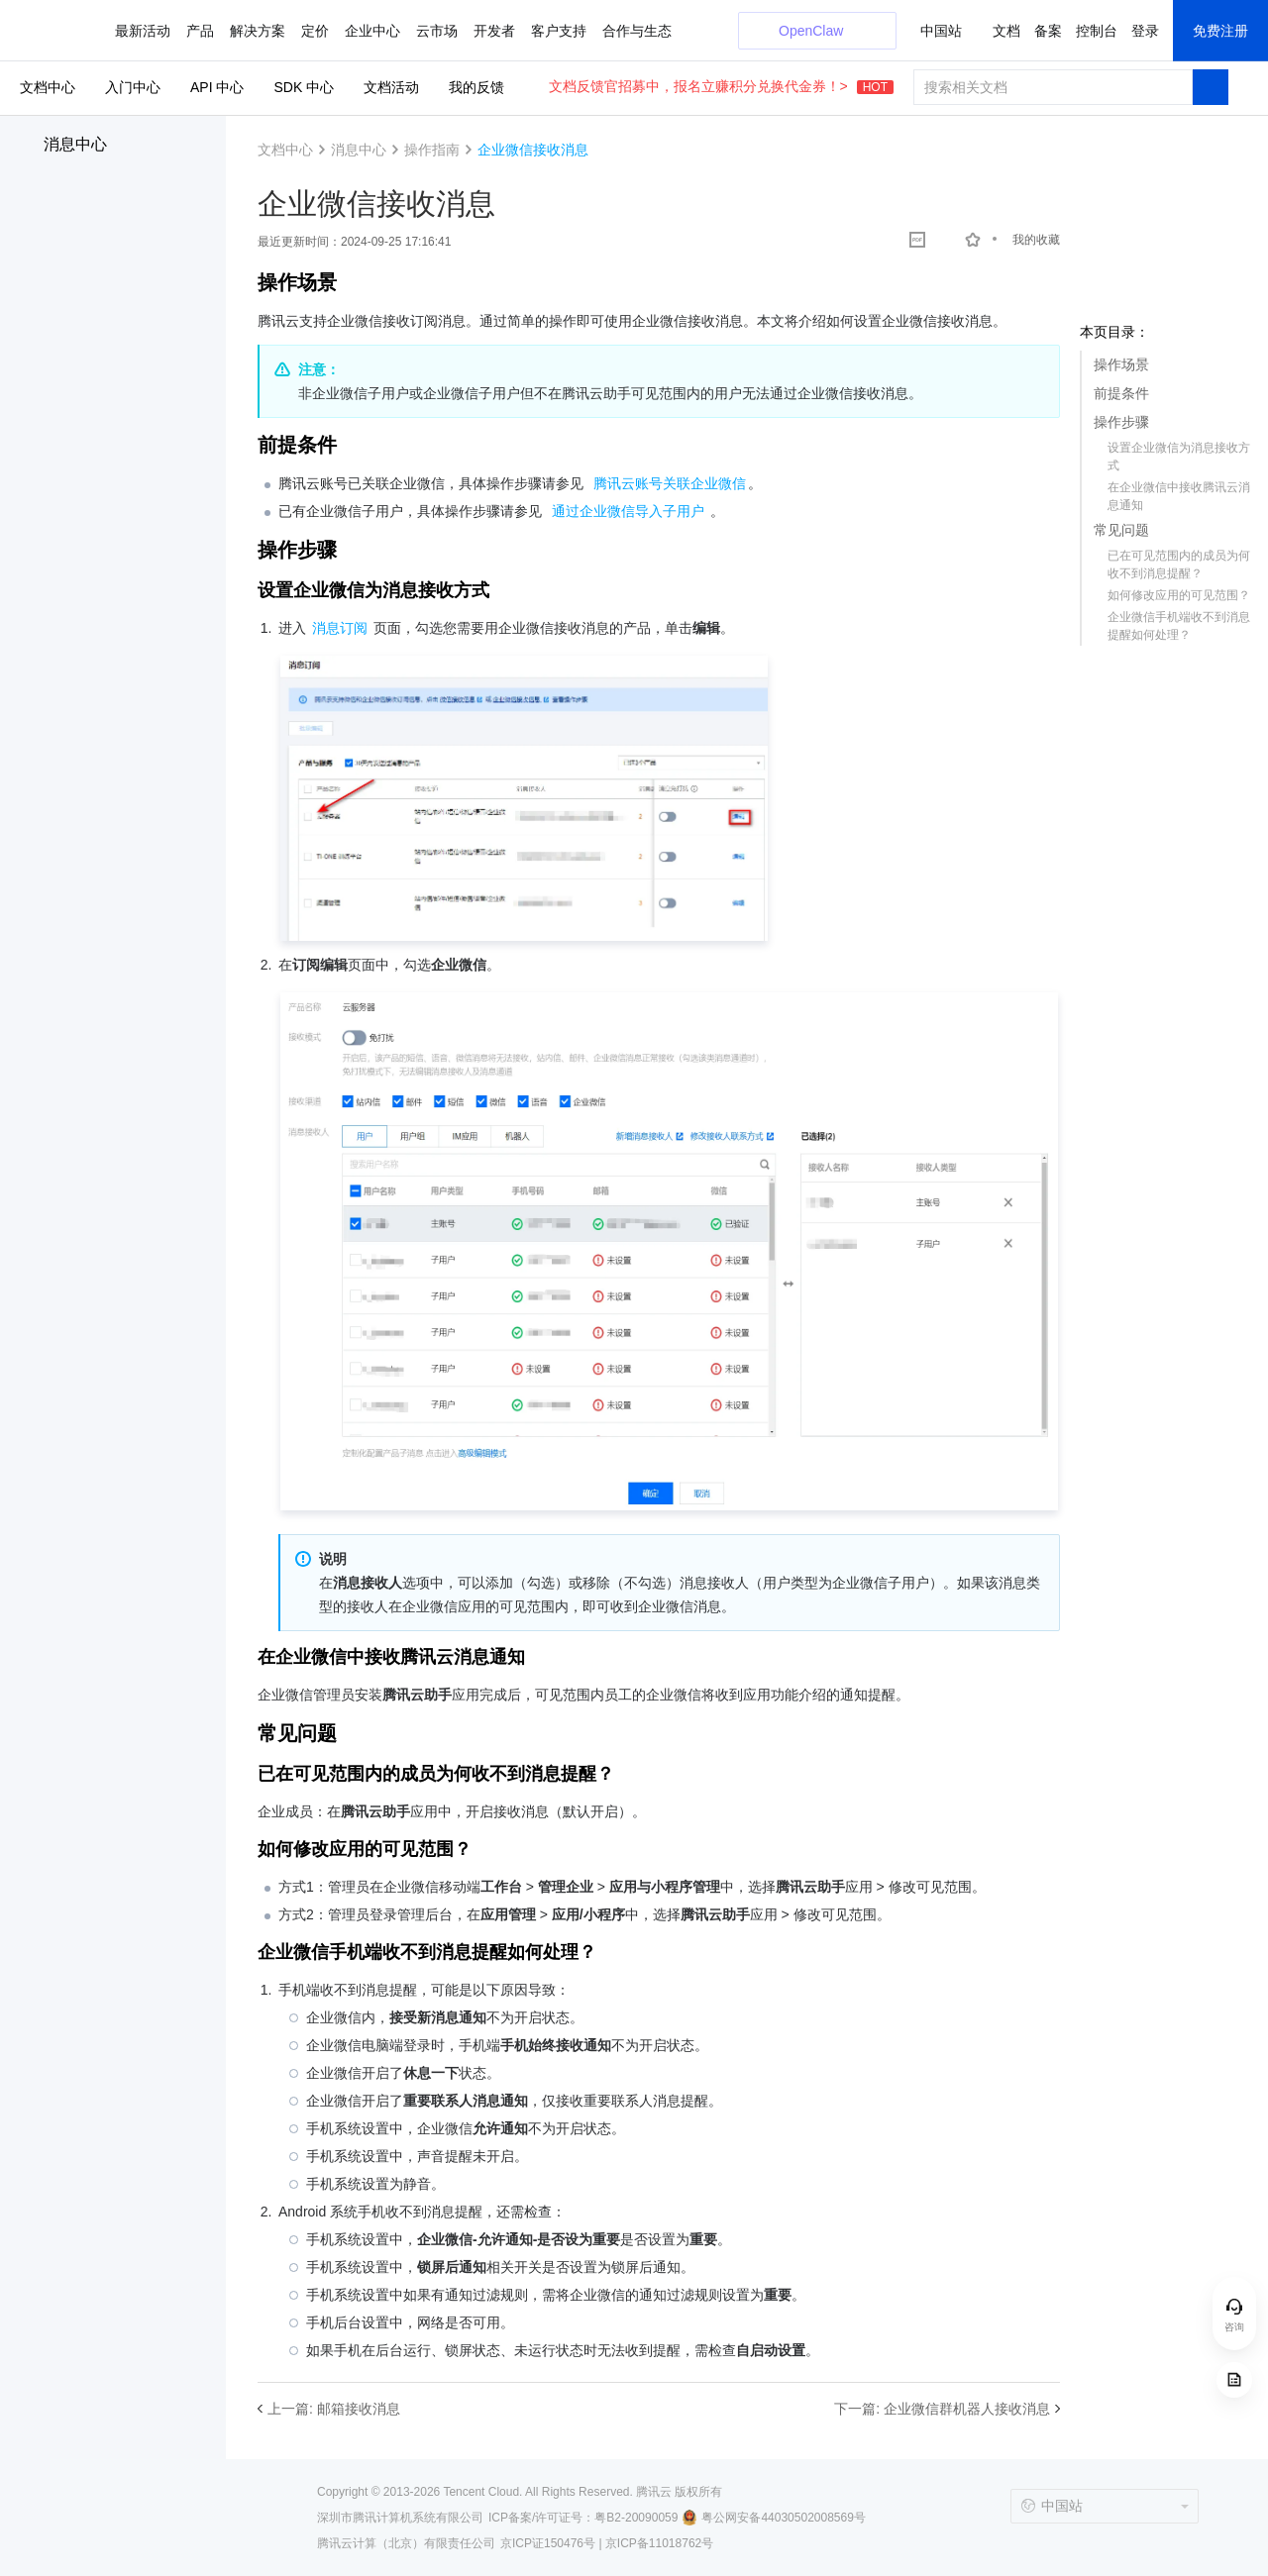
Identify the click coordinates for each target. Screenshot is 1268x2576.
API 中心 (217, 87)
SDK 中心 (303, 87)
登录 (1145, 31)
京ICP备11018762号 (659, 2543)
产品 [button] (200, 31)
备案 (1048, 31)
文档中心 (47, 87)
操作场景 (1121, 364)
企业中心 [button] (372, 31)
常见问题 (1121, 530)
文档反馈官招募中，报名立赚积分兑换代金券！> (721, 86)
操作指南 (432, 149)
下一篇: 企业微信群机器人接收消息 (942, 2409)
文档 (1006, 31)
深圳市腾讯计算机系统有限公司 (400, 2517)
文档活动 (391, 87)
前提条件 (1121, 393)
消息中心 (75, 144)
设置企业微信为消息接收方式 (1179, 456)
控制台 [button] (1096, 31)
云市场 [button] (437, 31)
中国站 (941, 31)
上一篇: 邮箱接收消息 (333, 2409)
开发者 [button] (494, 31)
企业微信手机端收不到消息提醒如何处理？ (1179, 626)
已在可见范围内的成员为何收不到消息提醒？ (1179, 564)
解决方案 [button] (257, 31)
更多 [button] (545, 31)
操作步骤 (1121, 422)
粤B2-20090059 (636, 2517)
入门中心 (132, 87)
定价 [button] (315, 31)
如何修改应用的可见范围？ (1179, 595)
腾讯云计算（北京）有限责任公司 (406, 2543)
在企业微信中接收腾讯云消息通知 (1179, 496)
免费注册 (1220, 31)
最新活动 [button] (142, 31)
